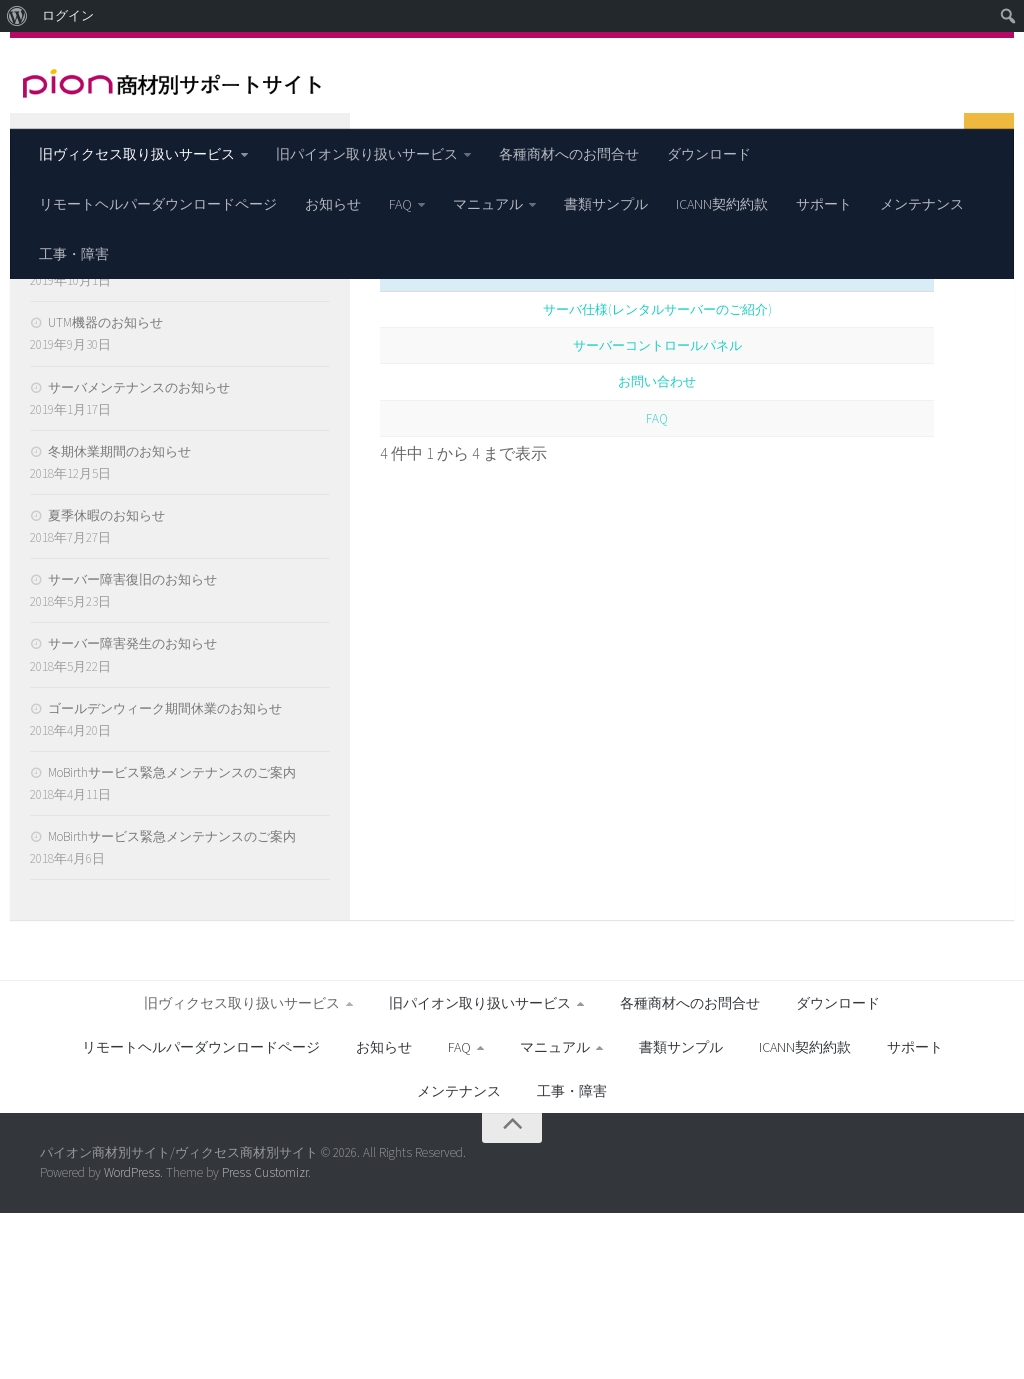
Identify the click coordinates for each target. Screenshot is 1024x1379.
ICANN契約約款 (722, 204)
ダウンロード (709, 154)
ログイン (68, 15)
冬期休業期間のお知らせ (119, 617)
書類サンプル (606, 204)
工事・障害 (74, 254)
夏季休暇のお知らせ (106, 681)
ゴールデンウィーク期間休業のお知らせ (165, 873)
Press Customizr (265, 1338)
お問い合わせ (657, 547)
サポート (824, 204)
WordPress (132, 1338)
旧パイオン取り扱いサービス (367, 154)
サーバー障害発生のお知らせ (132, 809)
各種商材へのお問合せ (569, 154)
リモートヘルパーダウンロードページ (158, 204)
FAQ (400, 204)
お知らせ (333, 204)
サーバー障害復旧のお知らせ (132, 745)
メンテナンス (922, 204)
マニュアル (488, 204)
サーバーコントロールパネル (657, 511)
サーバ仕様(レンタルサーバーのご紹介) (657, 474)
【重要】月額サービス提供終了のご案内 (165, 424)
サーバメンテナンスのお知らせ (139, 552)
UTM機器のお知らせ (105, 488)
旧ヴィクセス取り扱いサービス (137, 154)
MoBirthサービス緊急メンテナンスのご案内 (172, 938)
